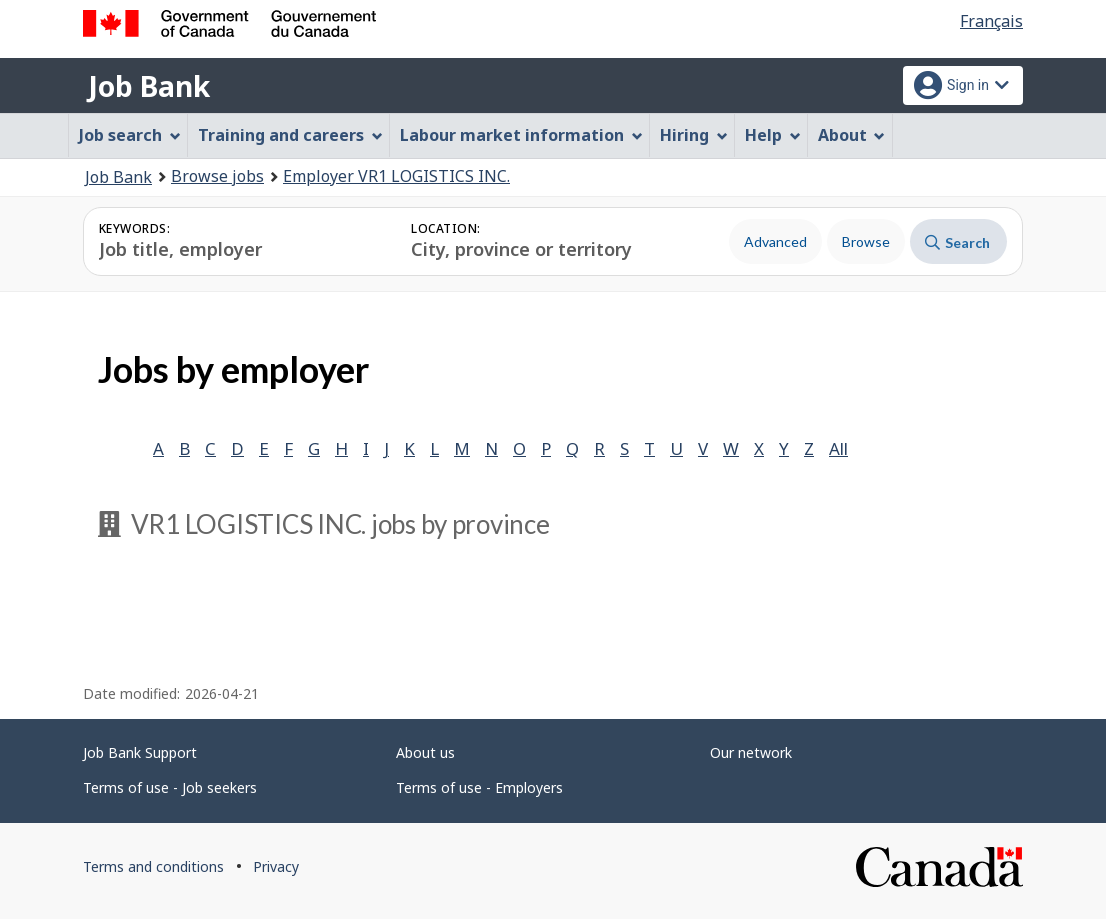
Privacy (276, 866)
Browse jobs (217, 176)
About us (425, 752)
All (838, 448)
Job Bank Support (140, 752)
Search (957, 242)
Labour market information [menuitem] (521, 135)
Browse (866, 241)
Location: (445, 228)
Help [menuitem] (773, 135)
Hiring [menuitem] (694, 135)
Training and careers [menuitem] (290, 135)
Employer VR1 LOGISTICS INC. (396, 176)
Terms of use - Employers (479, 787)
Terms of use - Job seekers (170, 787)
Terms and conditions (153, 866)
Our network (751, 752)
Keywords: (134, 228)
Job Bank (149, 86)
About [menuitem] (852, 135)
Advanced (775, 241)
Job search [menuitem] (130, 135)
